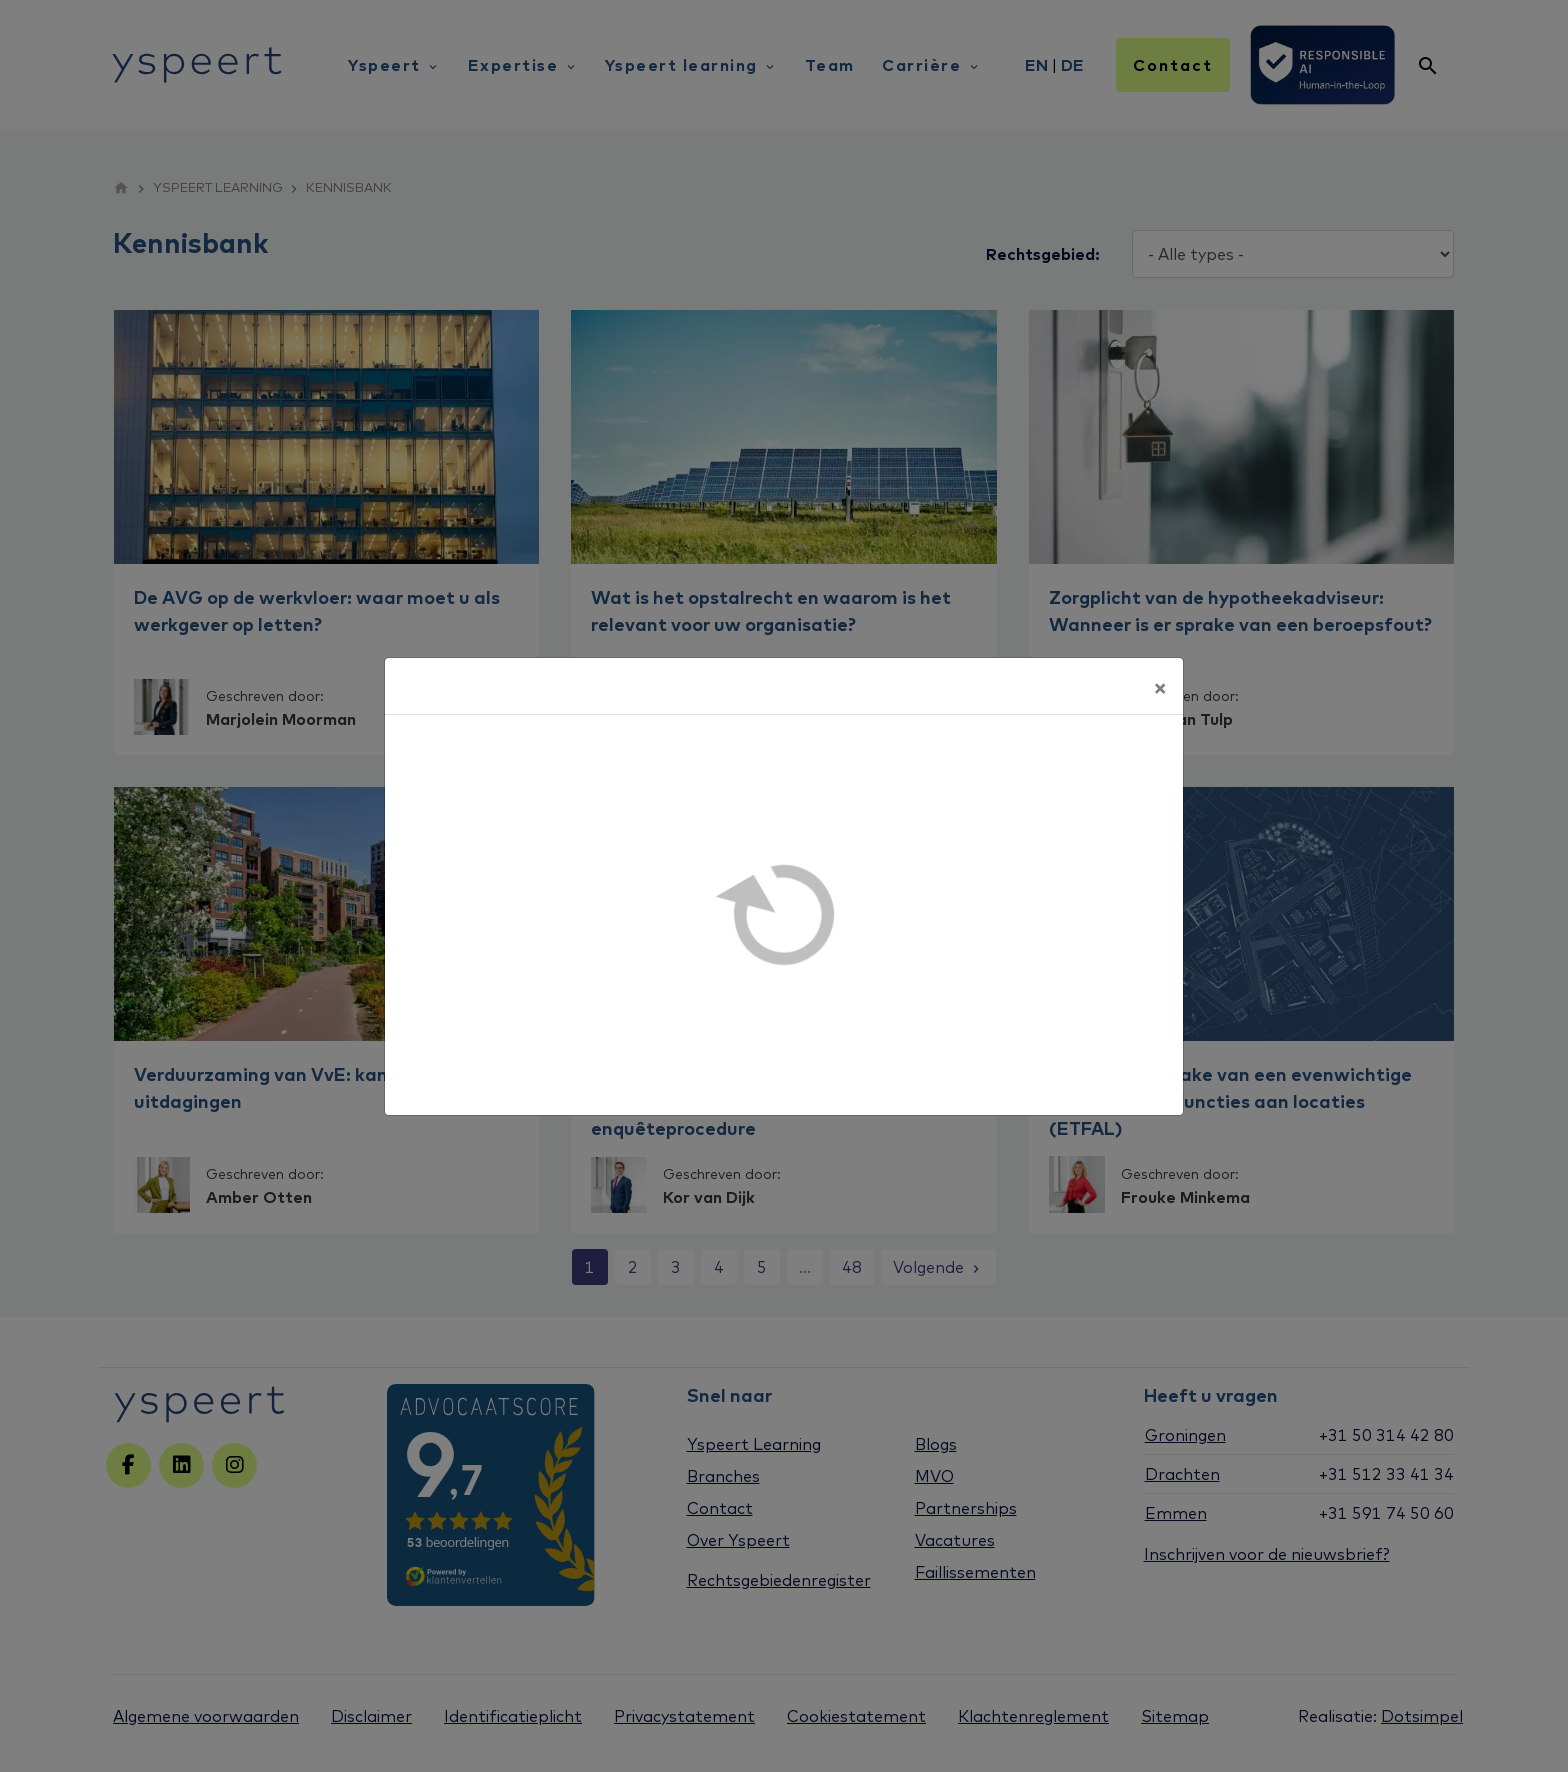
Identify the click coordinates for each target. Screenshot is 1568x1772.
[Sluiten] (1160, 686)
